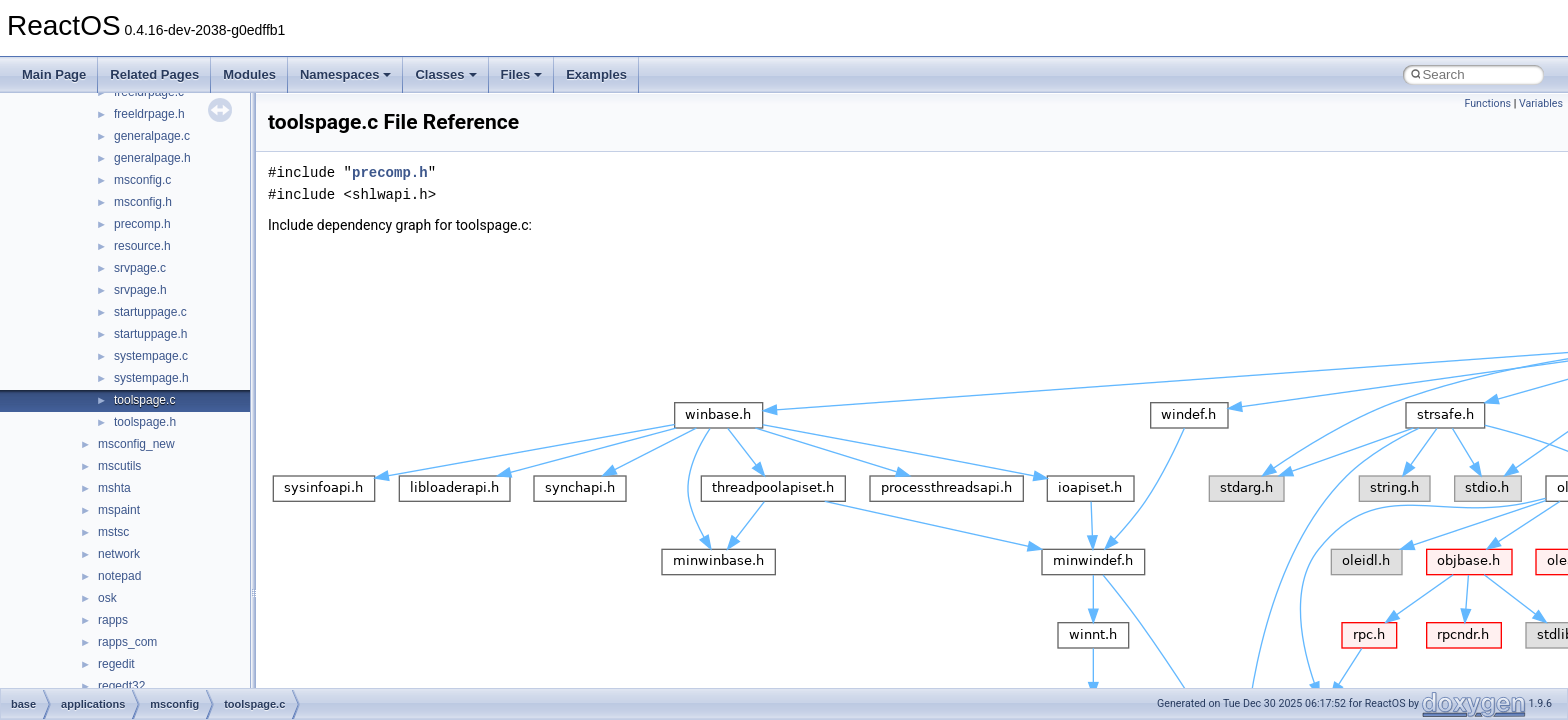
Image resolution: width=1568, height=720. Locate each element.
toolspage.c (144, 400)
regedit (116, 664)
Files (522, 74)
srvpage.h (140, 290)
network (119, 554)
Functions (1487, 103)
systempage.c (151, 356)
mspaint (119, 510)
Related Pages (154, 74)
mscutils (119, 466)
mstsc (113, 532)
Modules (249, 74)
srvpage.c (140, 268)
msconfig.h (143, 202)
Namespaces (346, 74)
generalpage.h (152, 158)
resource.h (142, 246)
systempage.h (151, 378)
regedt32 (121, 686)
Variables (1541, 103)
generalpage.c (152, 136)
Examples (596, 74)
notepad (119, 576)
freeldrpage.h (149, 114)
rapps (113, 620)
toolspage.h (145, 422)
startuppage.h (150, 334)
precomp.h (142, 224)
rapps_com (127, 642)
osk (107, 598)
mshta (114, 488)
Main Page (54, 74)
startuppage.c (150, 312)
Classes (445, 74)
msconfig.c (142, 180)
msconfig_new (136, 444)
